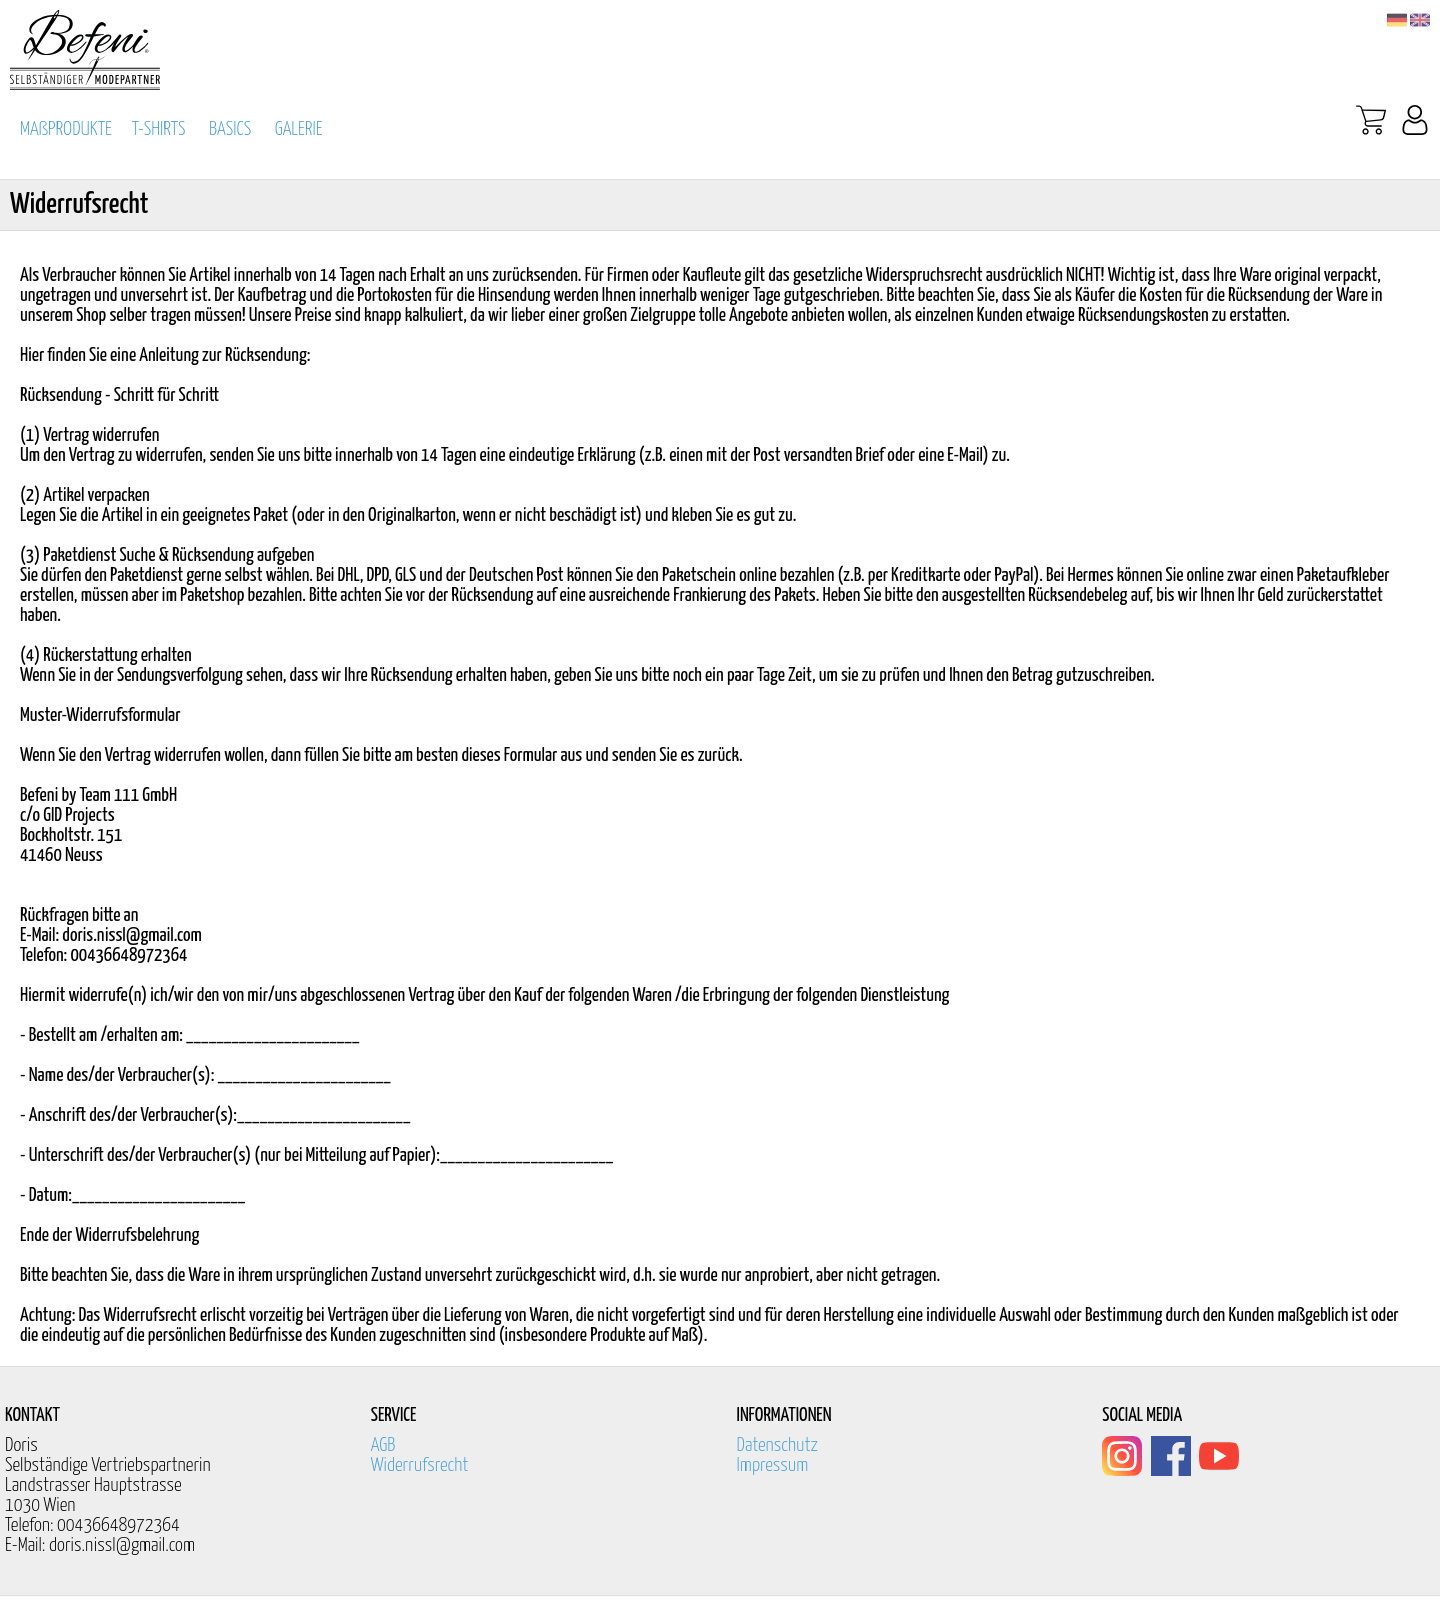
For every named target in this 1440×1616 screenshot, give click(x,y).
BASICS (230, 129)
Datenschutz (778, 1445)
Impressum (773, 1465)
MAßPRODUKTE (66, 129)
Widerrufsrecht (420, 1465)
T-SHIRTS (159, 129)
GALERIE (299, 129)
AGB (383, 1445)
